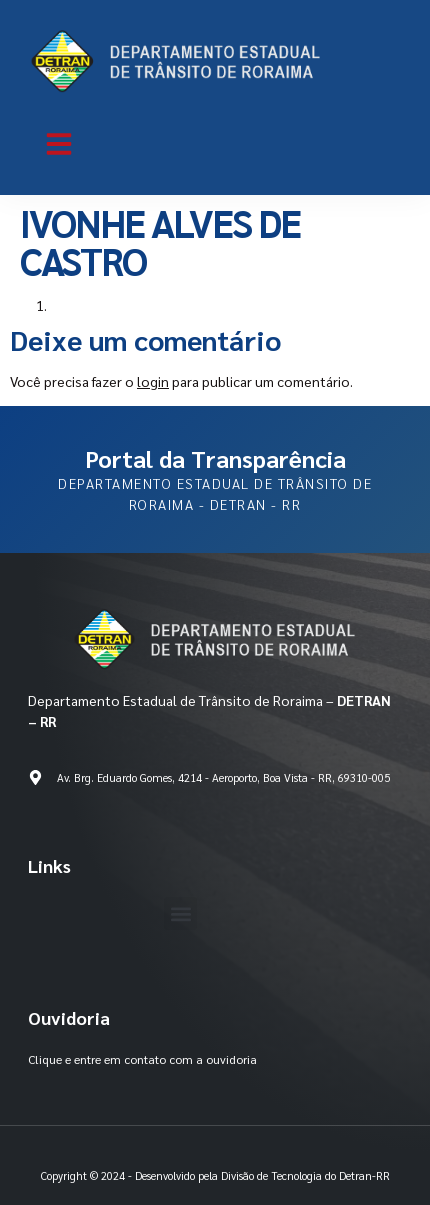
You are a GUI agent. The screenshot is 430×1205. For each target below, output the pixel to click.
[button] (59, 144)
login (153, 381)
